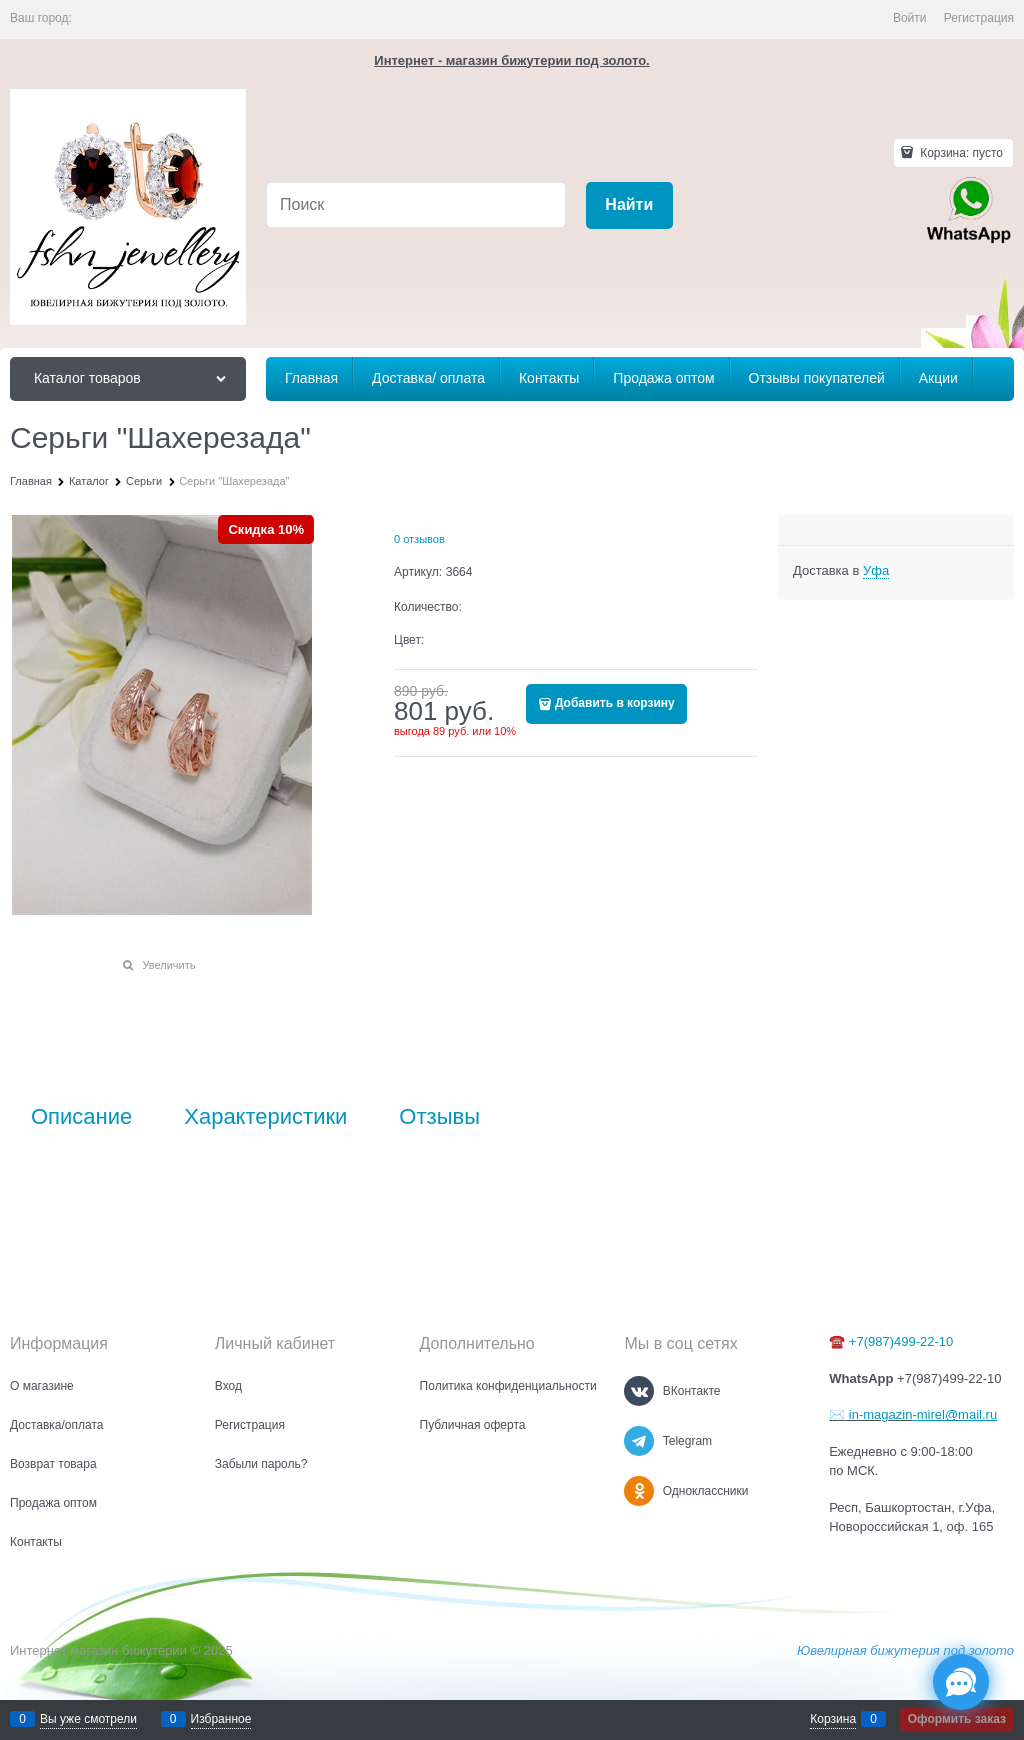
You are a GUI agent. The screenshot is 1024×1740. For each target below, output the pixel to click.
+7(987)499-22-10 (901, 1341)
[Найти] (629, 205)
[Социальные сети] (961, 1682)
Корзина (833, 1719)
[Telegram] (639, 1441)
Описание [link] (81, 1117)
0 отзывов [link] (419, 539)
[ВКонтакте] (639, 1391)
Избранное (221, 1719)
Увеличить (168, 965)
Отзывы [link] (439, 1117)
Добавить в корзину (615, 703)
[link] (876, 571)
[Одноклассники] (639, 1491)
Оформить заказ (957, 1719)
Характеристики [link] (265, 1117)
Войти (910, 18)
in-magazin (878, 1414)
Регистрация (979, 18)
